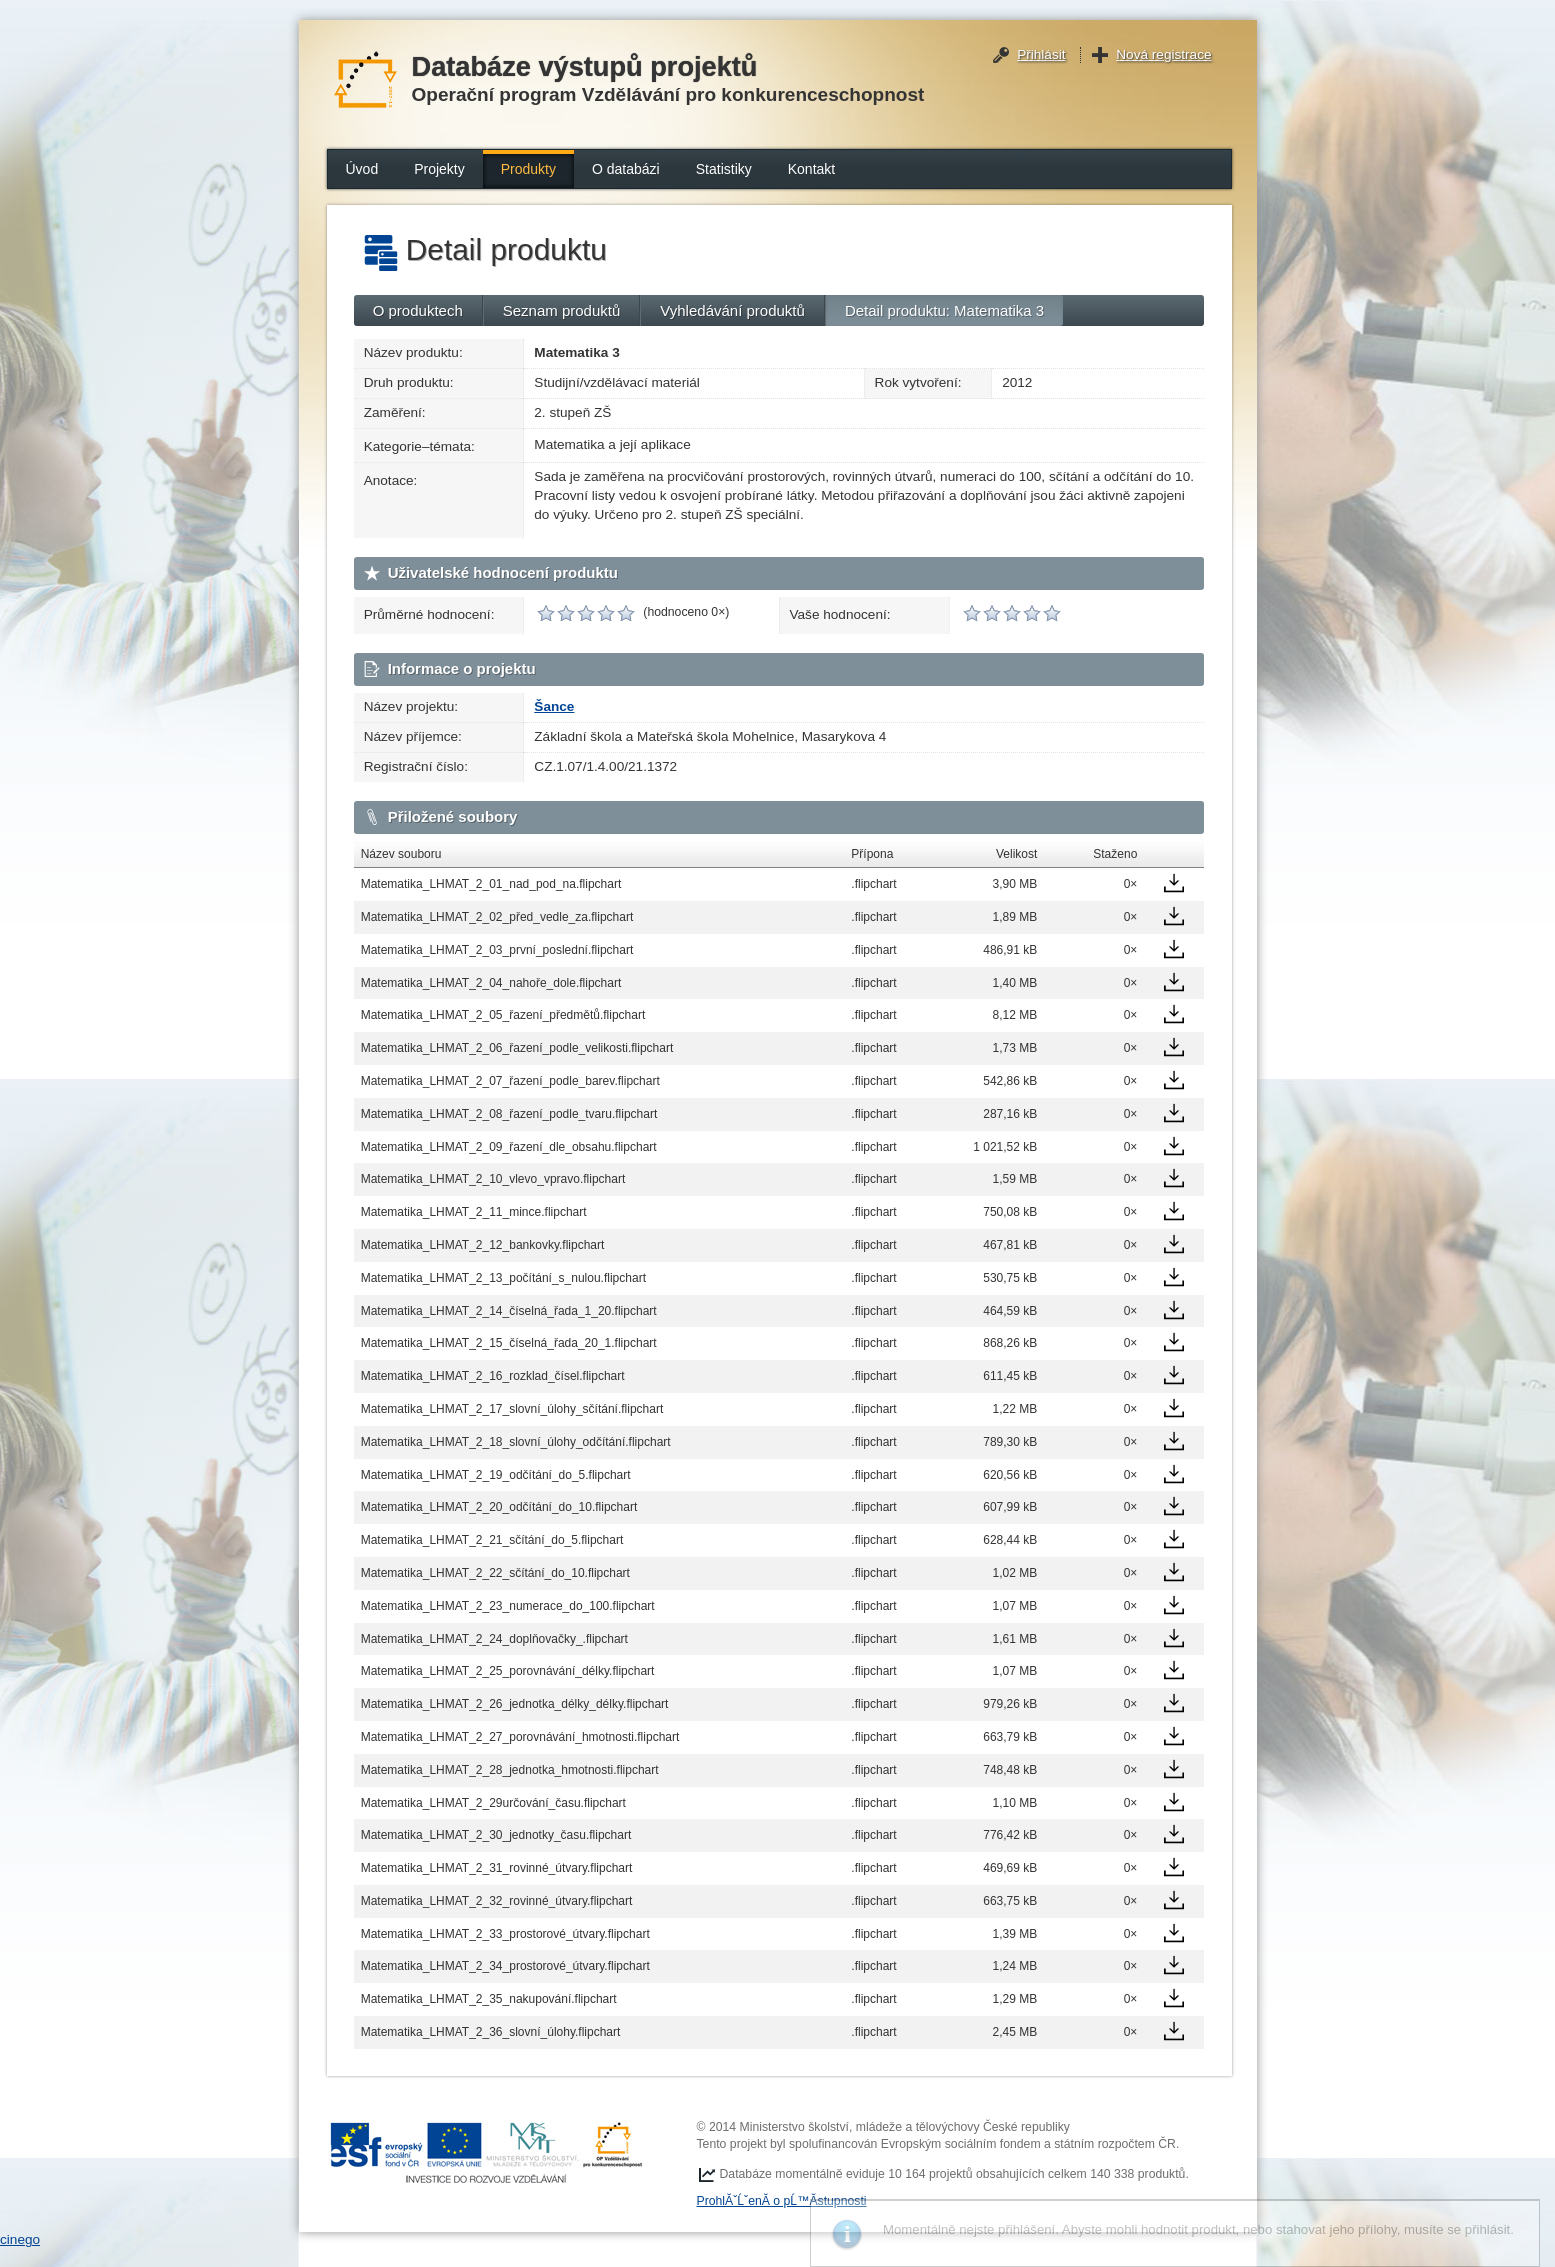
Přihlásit (1041, 54)
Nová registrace (1163, 54)
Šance (554, 706)
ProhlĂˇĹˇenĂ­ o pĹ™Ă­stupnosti (782, 2201)
